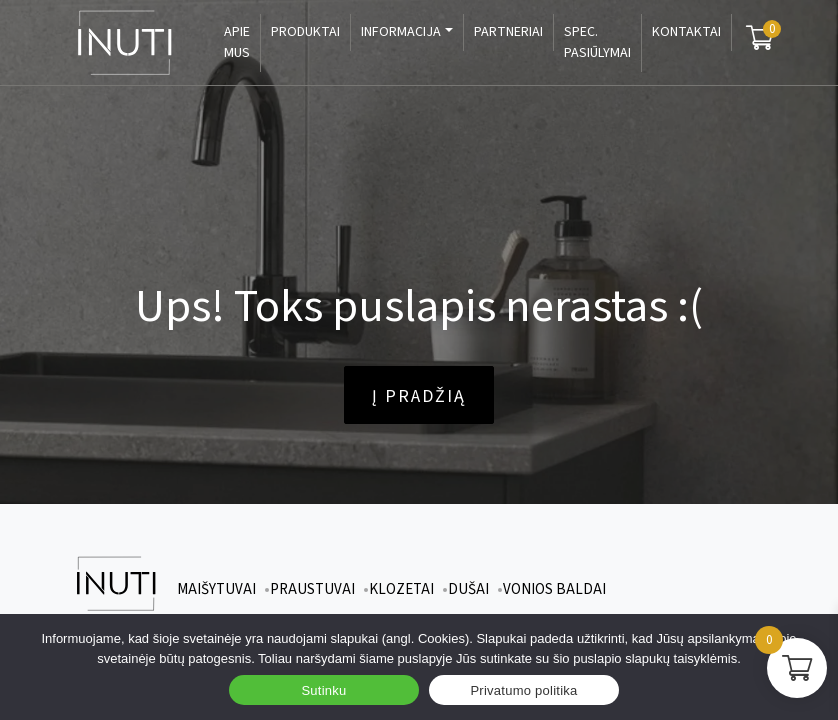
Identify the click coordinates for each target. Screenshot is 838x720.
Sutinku (323, 690)
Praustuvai (312, 589)
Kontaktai (686, 32)
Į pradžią (419, 396)
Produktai (305, 32)
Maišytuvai (216, 589)
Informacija (401, 32)
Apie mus (237, 42)
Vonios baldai (554, 589)
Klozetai (401, 589)
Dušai (468, 589)
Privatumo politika (523, 690)
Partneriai (508, 32)
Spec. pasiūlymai (597, 42)
